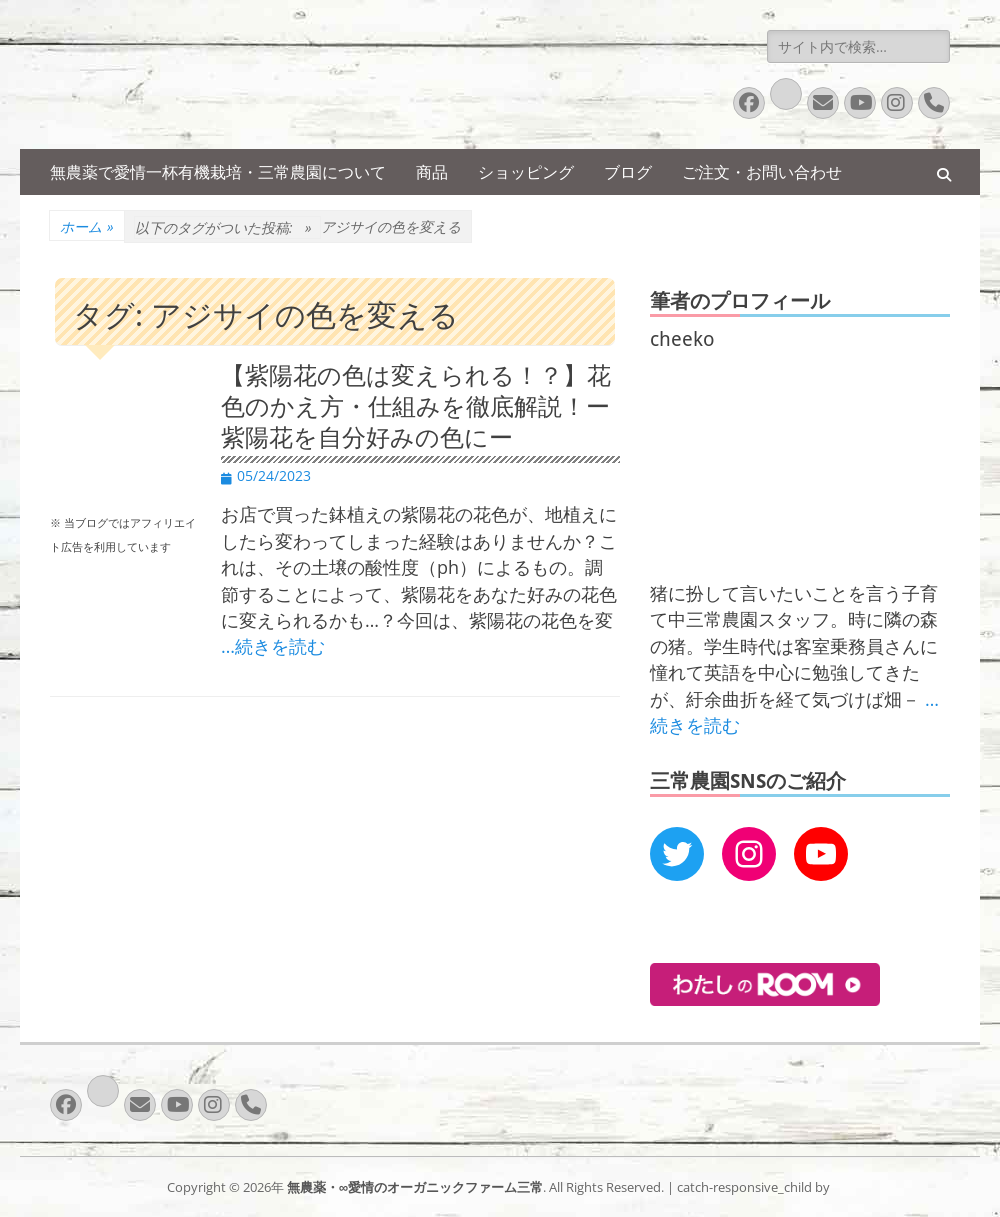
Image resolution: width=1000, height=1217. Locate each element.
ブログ (628, 172)
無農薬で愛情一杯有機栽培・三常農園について (218, 172)
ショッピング (526, 172)
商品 (432, 172)
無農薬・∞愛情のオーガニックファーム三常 (415, 1187)
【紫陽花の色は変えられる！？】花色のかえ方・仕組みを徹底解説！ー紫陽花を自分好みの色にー (416, 407)
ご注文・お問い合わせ (762, 172)
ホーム (87, 226)
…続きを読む (273, 646)
